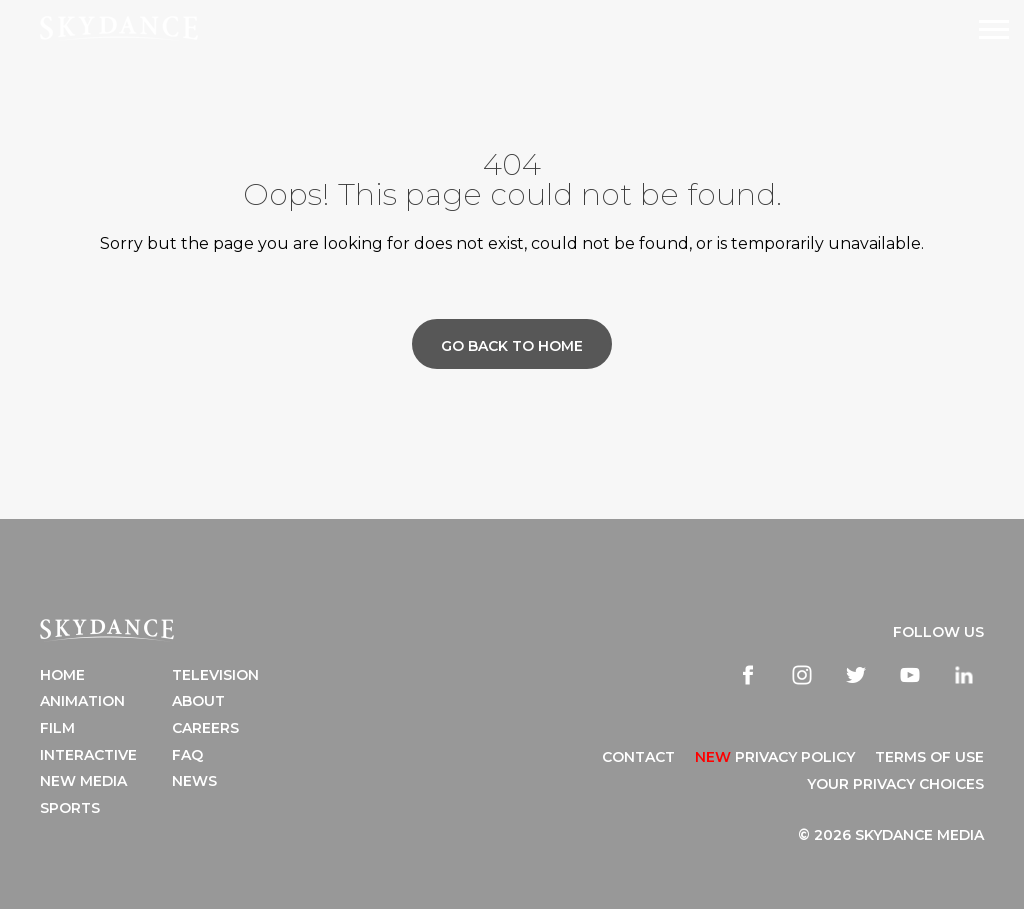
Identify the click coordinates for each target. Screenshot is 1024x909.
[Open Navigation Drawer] (994, 29)
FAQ (187, 755)
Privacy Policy (775, 757)
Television (215, 675)
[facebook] (748, 675)
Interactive (88, 755)
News (194, 781)
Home (62, 675)
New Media (83, 781)
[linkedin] (964, 675)
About (198, 701)
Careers (205, 728)
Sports (70, 808)
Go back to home (512, 346)
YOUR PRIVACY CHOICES (895, 784)
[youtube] (910, 675)
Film (57, 728)
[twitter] (856, 675)
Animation (82, 701)
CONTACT (638, 757)
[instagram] (802, 675)
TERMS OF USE (929, 757)
